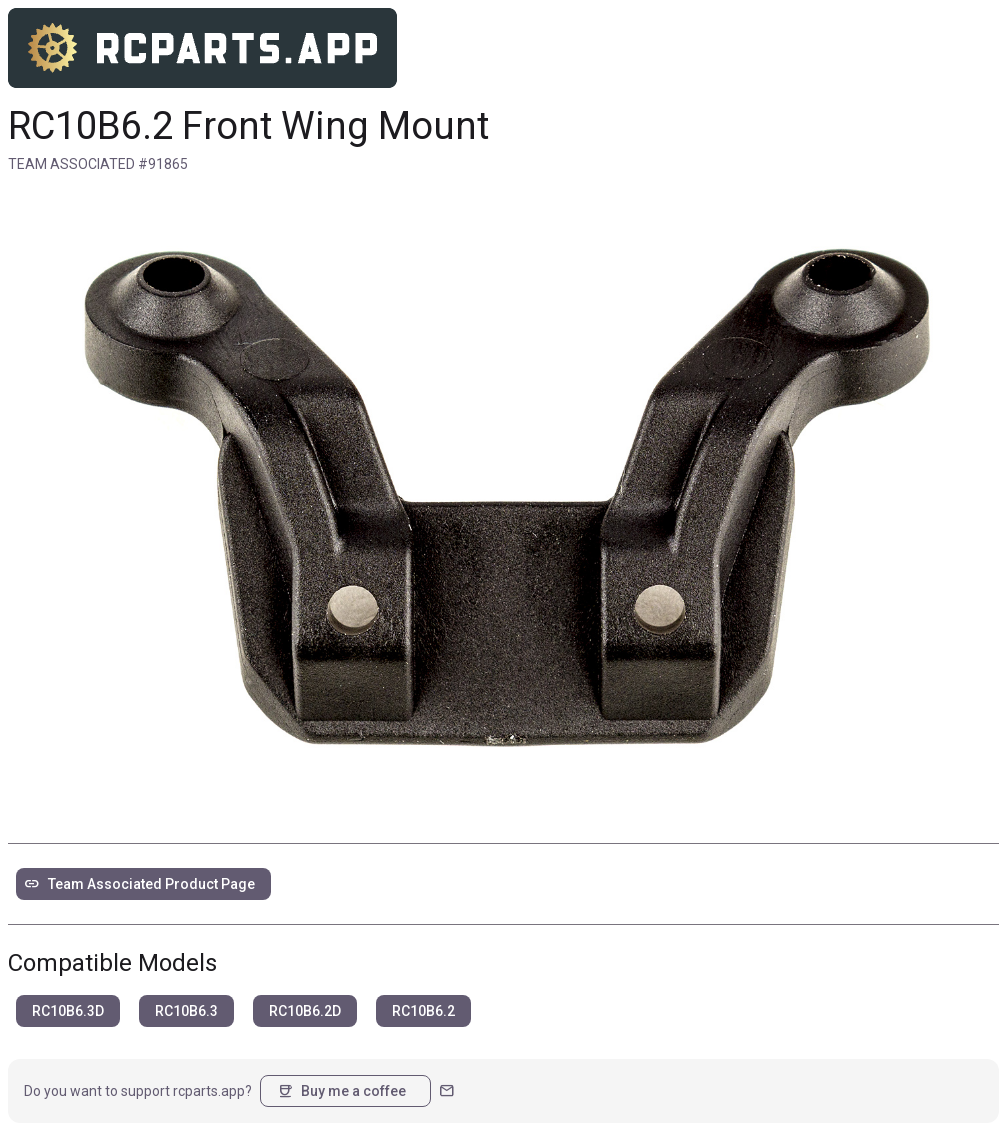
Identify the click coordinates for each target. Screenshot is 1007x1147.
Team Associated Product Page (139, 884)
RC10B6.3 (186, 1011)
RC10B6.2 (423, 1011)
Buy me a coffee (341, 1091)
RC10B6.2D (305, 1011)
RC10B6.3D (68, 1011)
